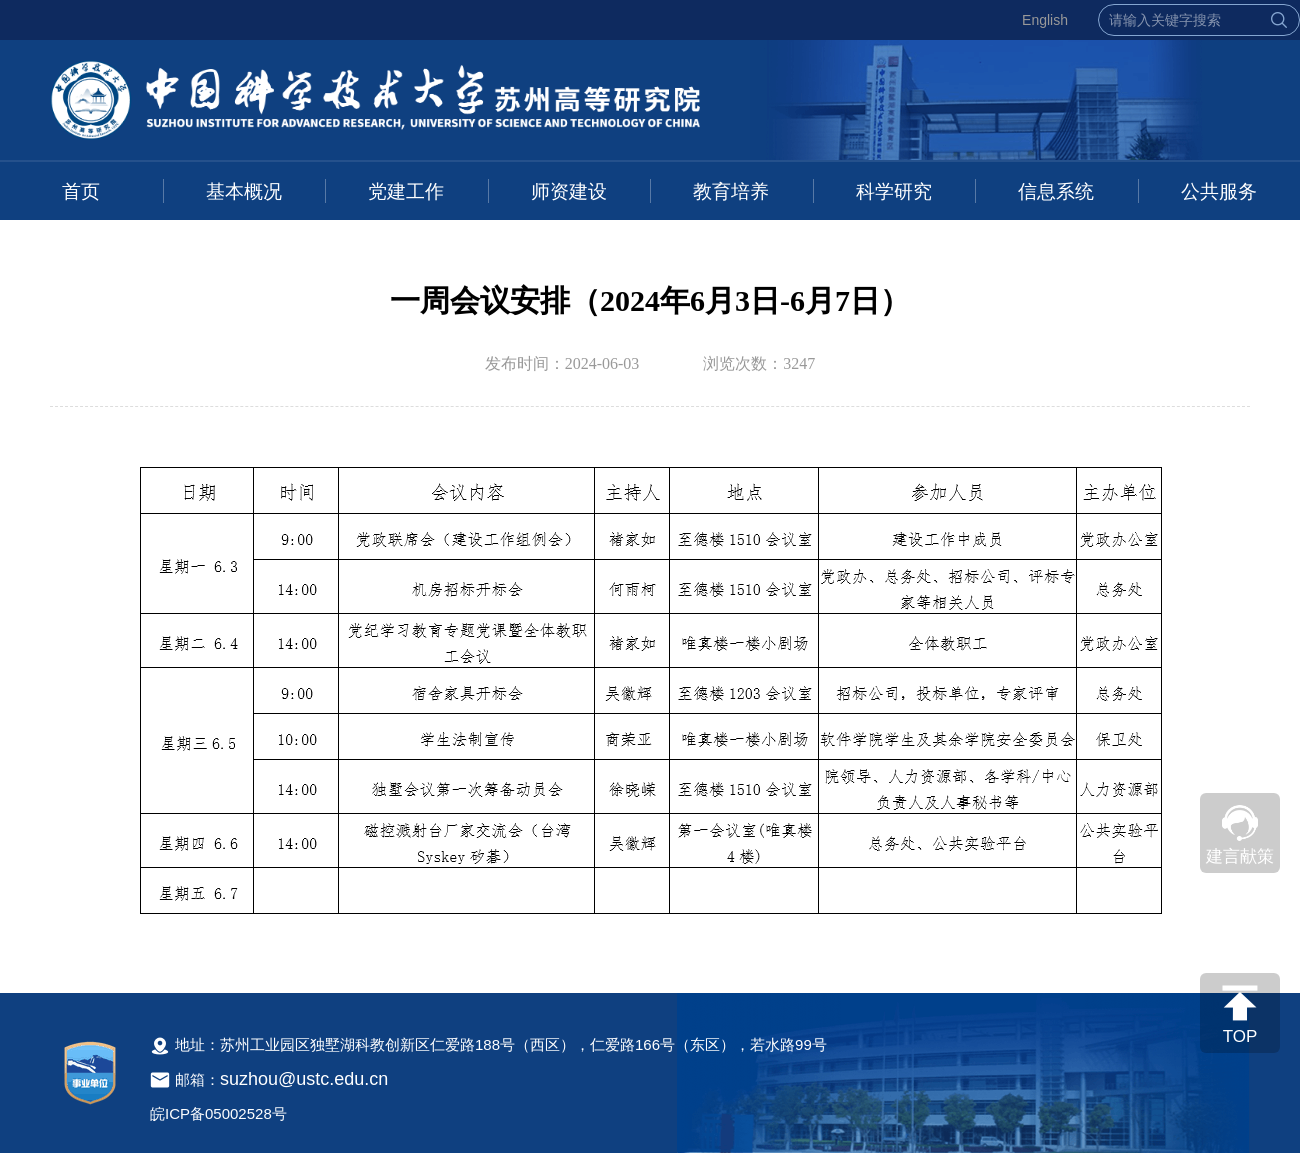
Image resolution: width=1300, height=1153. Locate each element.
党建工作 (406, 191)
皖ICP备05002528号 (218, 1113)
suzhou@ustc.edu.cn (304, 1079)
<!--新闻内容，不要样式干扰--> (650, 698)
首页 (81, 191)
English (1045, 20)
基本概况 (244, 191)
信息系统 (1056, 191)
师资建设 (569, 191)
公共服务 (1219, 191)
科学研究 (894, 191)
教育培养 (731, 191)
